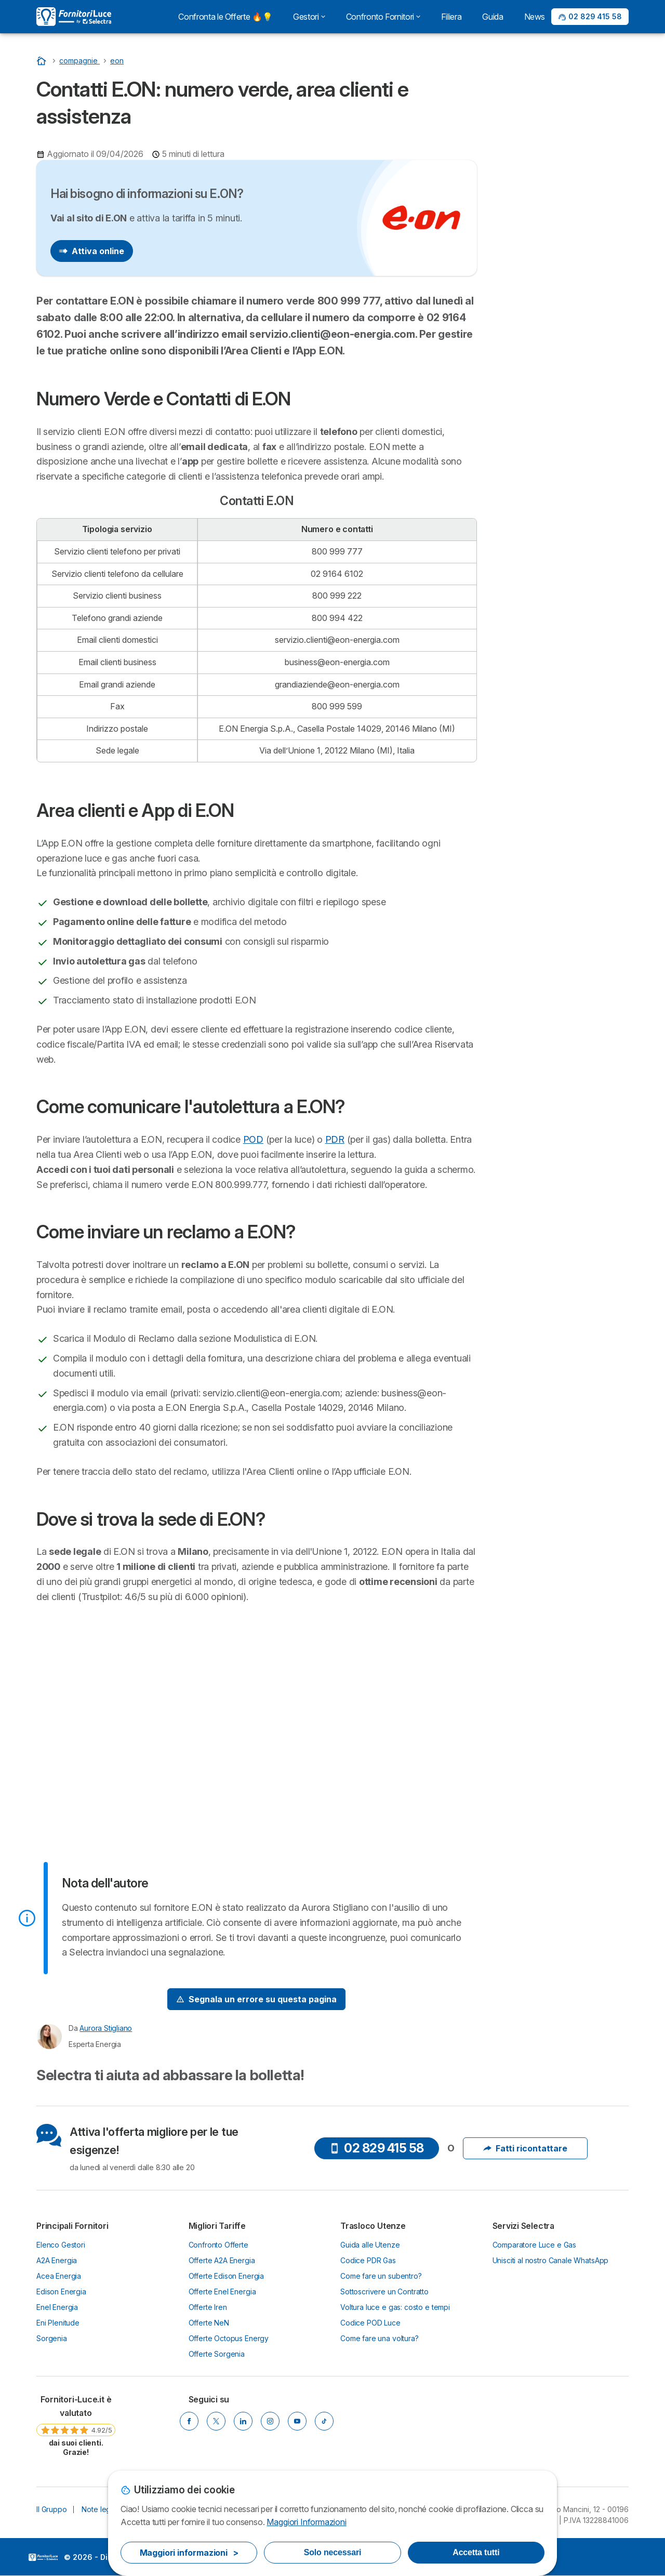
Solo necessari (332, 2552)
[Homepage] (42, 60)
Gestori (309, 16)
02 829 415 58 (376, 2148)
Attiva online (91, 251)
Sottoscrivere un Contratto (384, 2291)
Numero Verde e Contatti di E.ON (557, 281)
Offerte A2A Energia (222, 2260)
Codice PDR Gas (368, 2260)
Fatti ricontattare (525, 2148)
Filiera (451, 16)
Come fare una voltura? (379, 2338)
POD (253, 1139)
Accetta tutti (476, 2552)
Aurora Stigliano (105, 2028)
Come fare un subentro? (381, 2275)
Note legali (99, 2509)
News (535, 16)
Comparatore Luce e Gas (535, 2244)
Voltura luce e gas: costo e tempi (395, 2307)
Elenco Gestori (60, 2244)
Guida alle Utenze (370, 2244)
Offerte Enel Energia (222, 2291)
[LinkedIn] (243, 2421)
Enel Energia (57, 2307)
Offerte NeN (209, 2322)
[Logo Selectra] (73, 16)
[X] (216, 2421)
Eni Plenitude (57, 2322)
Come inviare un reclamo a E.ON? (557, 348)
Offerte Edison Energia (226, 2275)
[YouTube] (297, 2421)
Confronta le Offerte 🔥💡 (225, 16)
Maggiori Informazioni (306, 2522)
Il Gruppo (51, 2509)
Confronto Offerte (218, 2244)
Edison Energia (61, 2291)
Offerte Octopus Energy (229, 2338)
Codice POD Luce (370, 2322)
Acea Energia (58, 2275)
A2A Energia (56, 2260)
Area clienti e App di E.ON (544, 299)
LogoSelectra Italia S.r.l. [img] (43, 2557)
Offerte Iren (208, 2307)
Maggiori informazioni (189, 2552)
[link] (75, 2425)
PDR (334, 1139)
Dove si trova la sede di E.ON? (552, 366)
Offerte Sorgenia (217, 2353)
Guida (492, 16)
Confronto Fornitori (383, 16)
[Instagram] (270, 2421)
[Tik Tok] (324, 2421)
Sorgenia (51, 2338)
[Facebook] (189, 2421)
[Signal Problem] (256, 1999)
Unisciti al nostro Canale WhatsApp (551, 2260)
